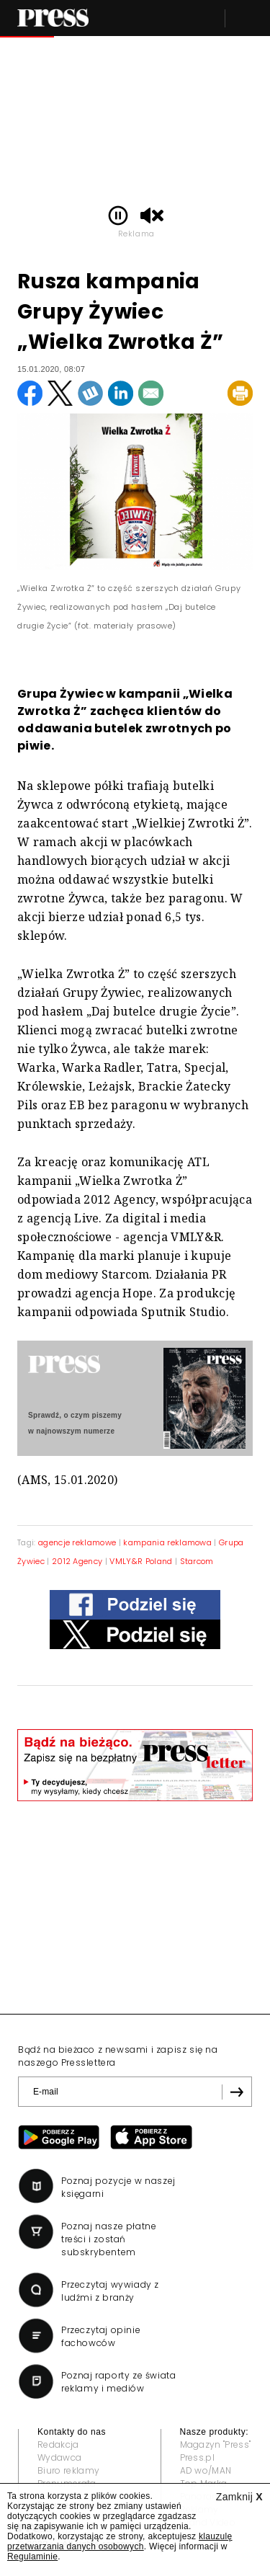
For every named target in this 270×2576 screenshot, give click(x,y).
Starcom (197, 1561)
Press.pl (197, 2457)
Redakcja (58, 2444)
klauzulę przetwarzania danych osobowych (120, 2541)
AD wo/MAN (206, 2470)
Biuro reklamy (68, 2470)
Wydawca (59, 2457)
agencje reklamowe (77, 1542)
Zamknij (239, 2496)
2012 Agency (77, 1561)
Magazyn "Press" (215, 2444)
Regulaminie (32, 2556)
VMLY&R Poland (140, 1561)
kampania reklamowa (167, 1542)
